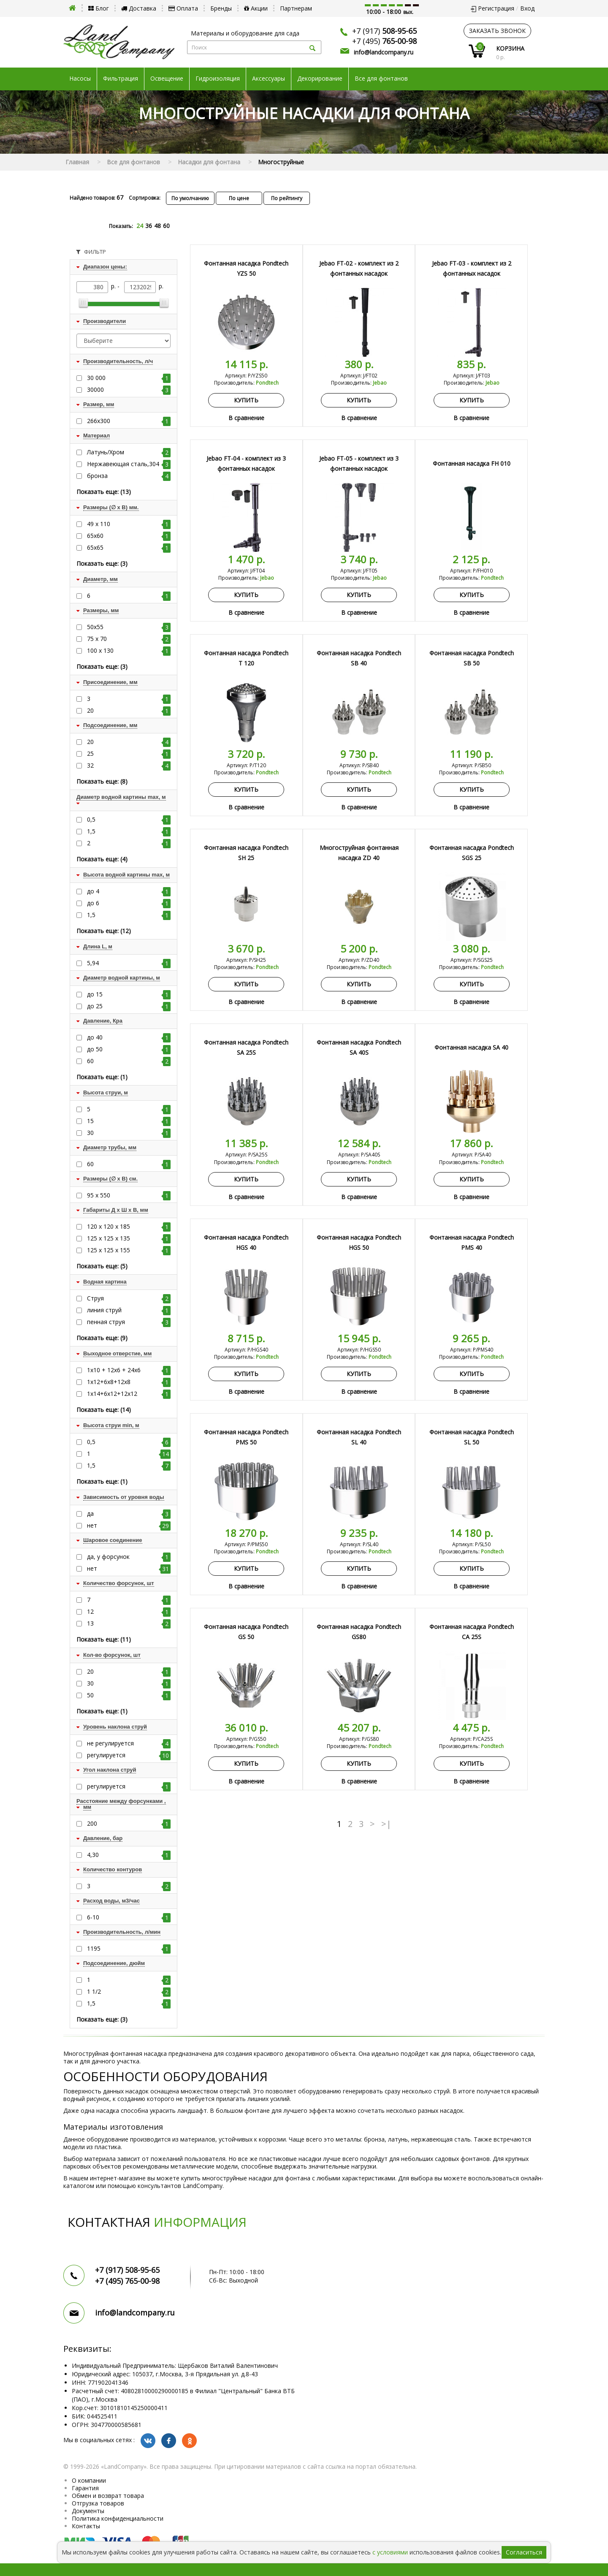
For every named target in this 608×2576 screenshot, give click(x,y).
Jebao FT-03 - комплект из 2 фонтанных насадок (471, 268)
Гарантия (85, 2488)
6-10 (129, 1917)
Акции (256, 8)
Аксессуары (268, 78)
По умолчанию (190, 198)
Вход (527, 8)
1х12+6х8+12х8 (129, 1382)
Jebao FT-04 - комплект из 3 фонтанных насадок (246, 463)
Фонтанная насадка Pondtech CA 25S (471, 1632)
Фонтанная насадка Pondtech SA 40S (359, 1047)
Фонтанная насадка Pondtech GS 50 (246, 1632)
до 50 (129, 1049)
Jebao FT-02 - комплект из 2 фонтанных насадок (359, 268)
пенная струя (129, 1322)
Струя (129, 1298)
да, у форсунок (129, 1557)
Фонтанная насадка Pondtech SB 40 (359, 658)
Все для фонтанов (381, 78)
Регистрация (496, 8)
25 (129, 753)
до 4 (129, 891)
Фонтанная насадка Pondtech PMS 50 (246, 1437)
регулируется (129, 1755)
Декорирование (319, 78)
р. (161, 286)
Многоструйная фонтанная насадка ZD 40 (359, 853)
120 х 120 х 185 (129, 1226)
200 (129, 1823)
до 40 (129, 1037)
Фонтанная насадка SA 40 (471, 1047)
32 (129, 765)
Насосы (80, 78)
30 (129, 1133)
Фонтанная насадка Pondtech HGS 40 (246, 1242)
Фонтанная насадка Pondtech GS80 (359, 1632)
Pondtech (267, 382)
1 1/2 (129, 1991)
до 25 (129, 1006)
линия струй (129, 1310)
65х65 (129, 547)
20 (129, 710)
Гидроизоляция (217, 78)
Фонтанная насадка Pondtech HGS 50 (359, 1242)
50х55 (129, 627)
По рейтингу (286, 198)
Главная (77, 162)
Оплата (183, 8)
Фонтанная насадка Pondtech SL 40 (359, 1437)
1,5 (129, 831)
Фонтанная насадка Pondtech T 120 (246, 658)
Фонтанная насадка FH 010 (471, 463)
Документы (88, 2511)
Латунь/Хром (129, 452)
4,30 (129, 1855)
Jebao (380, 382)
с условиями (390, 2552)
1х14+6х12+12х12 (129, 1394)
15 (129, 1121)
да (129, 1513)
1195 (129, 1948)
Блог (98, 8)
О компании (89, 2480)
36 (148, 226)
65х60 (129, 536)
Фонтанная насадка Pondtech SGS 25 (471, 853)
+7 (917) (384, 31)
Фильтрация (120, 78)
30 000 (129, 378)
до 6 (129, 903)
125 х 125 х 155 (129, 1250)
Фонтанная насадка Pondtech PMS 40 (471, 1242)
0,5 (129, 819)
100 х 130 (129, 650)
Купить (246, 400)
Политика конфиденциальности (117, 2518)
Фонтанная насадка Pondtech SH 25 (246, 853)
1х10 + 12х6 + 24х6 (129, 1370)
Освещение (166, 78)
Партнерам (296, 8)
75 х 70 (129, 639)
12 (129, 1611)
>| (386, 1824)
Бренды (221, 8)
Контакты (86, 2526)
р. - (116, 286)
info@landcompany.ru (383, 52)
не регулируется (129, 1743)
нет (129, 1525)
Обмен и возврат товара (108, 2496)
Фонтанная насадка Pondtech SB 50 (471, 658)
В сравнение (246, 418)
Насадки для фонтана (209, 162)
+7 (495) (384, 41)
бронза (129, 476)
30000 (129, 389)
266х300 (129, 421)
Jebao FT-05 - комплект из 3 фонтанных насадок (359, 463)
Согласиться (524, 2552)
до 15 (129, 994)
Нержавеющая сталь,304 (129, 464)
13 (129, 1623)
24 (139, 226)
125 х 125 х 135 (129, 1238)
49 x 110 (129, 524)
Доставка (138, 8)
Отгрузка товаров (98, 2503)
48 (157, 226)
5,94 (129, 963)
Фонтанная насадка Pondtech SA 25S (246, 1047)
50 (129, 1695)
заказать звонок (497, 31)
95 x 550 (129, 1195)
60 (166, 226)
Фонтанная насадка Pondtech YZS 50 (246, 268)
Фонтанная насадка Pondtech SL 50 (471, 1437)
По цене (239, 198)
